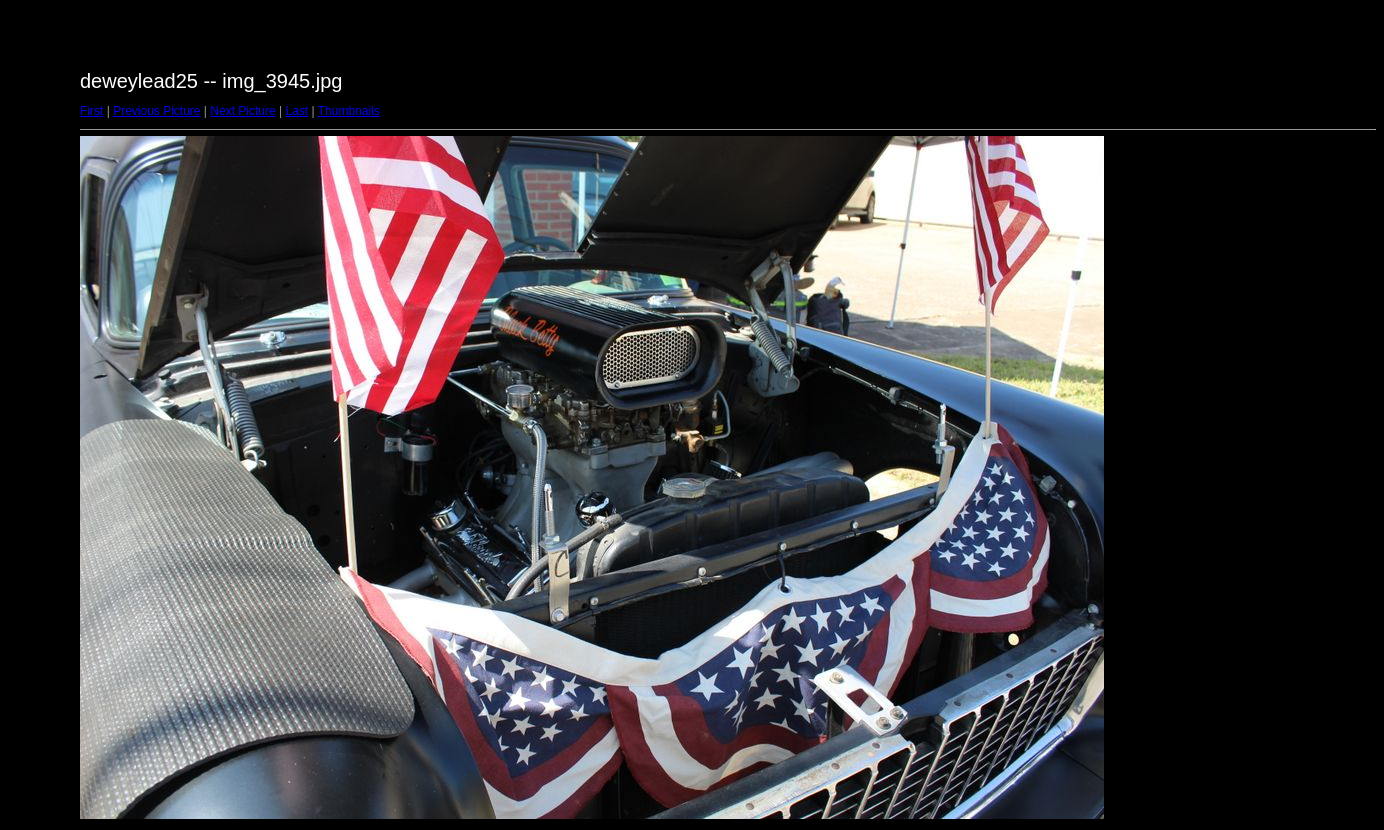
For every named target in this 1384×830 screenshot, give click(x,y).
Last (296, 111)
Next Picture (242, 111)
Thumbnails (349, 111)
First (91, 111)
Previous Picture (156, 111)
